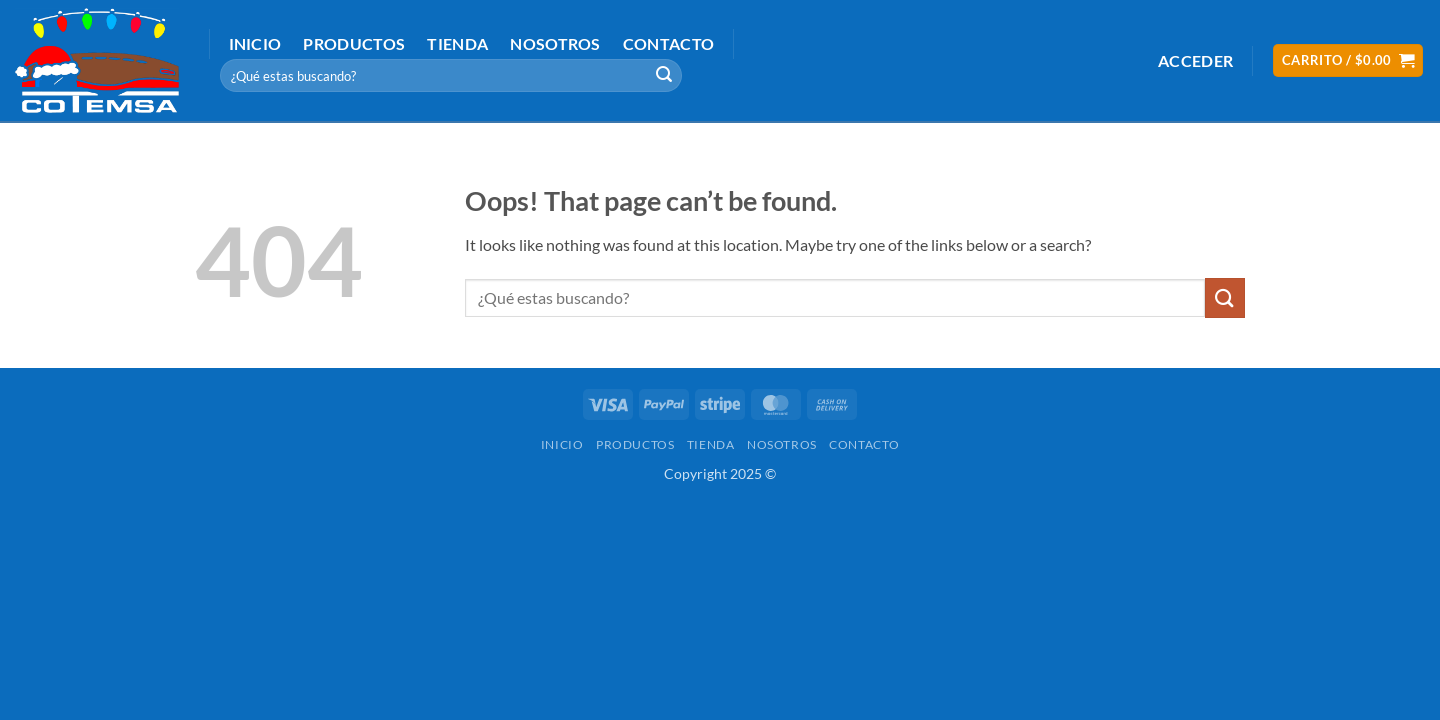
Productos (354, 43)
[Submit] (664, 76)
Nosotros (555, 43)
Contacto (669, 43)
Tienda (457, 43)
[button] (1195, 60)
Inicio (255, 43)
